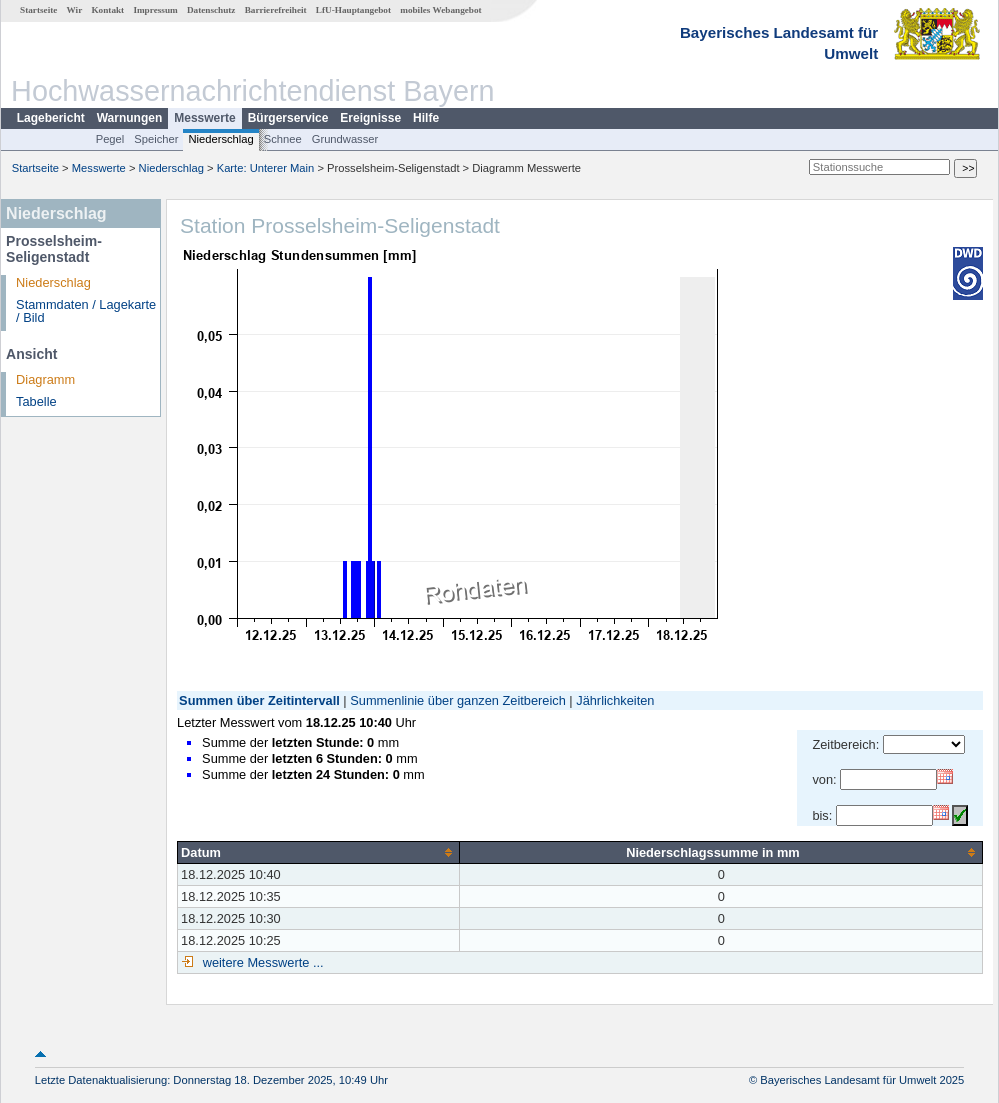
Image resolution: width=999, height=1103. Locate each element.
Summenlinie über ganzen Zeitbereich (458, 700)
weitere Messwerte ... (261, 962)
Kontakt (107, 10)
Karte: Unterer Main (266, 168)
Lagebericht (51, 118)
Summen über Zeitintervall (259, 700)
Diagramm (45, 379)
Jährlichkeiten (615, 700)
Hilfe (426, 118)
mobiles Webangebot (440, 10)
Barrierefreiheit (276, 10)
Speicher (156, 139)
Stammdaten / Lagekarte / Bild (86, 311)
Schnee (283, 139)
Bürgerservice (288, 118)
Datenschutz (211, 10)
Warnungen (130, 118)
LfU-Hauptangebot (353, 10)
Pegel (110, 139)
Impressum (155, 10)
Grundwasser (345, 139)
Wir (75, 10)
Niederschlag (220, 139)
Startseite (38, 10)
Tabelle (36, 401)
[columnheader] (319, 852)
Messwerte (204, 118)
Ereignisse (370, 118)
